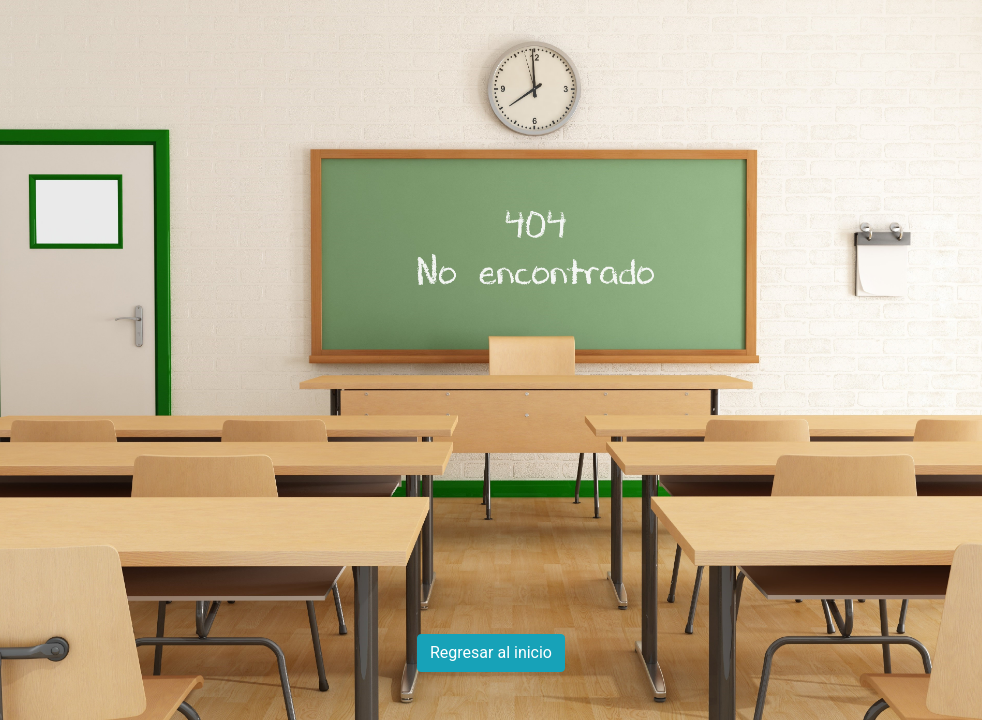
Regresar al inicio (491, 652)
